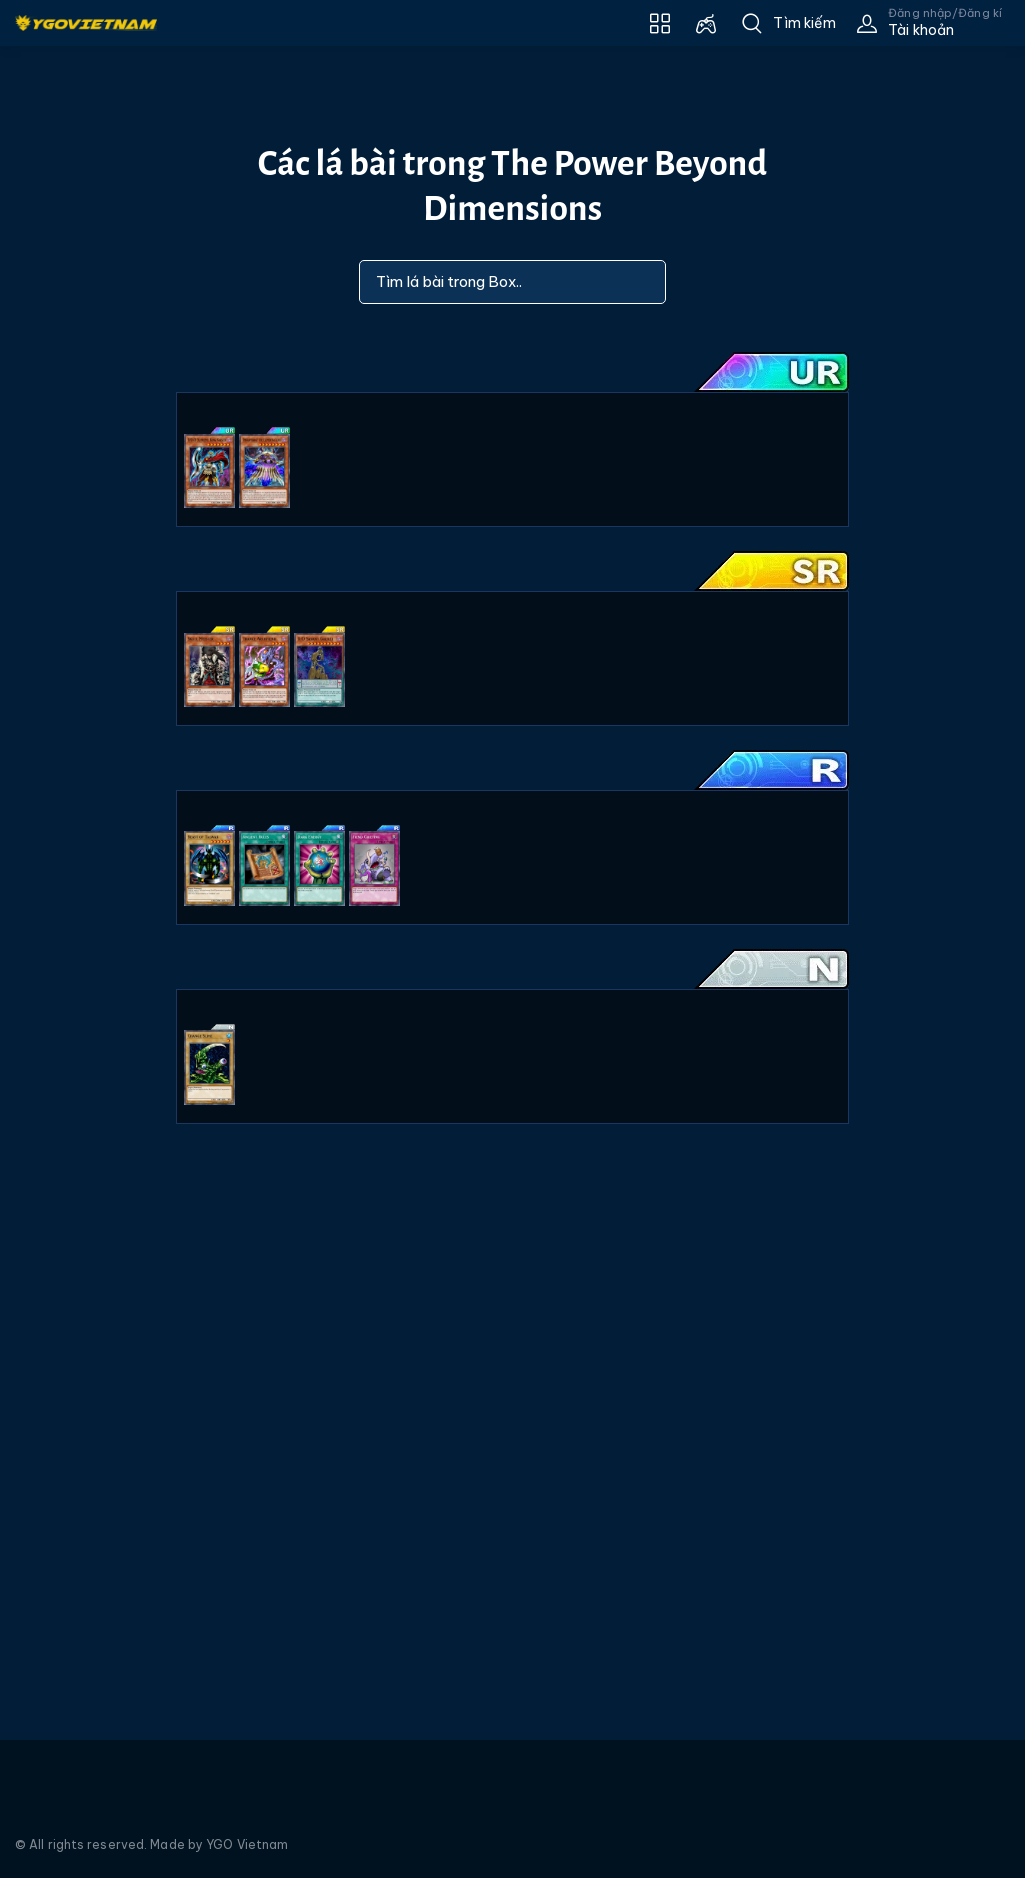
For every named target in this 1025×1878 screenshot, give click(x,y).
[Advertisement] (73, 463)
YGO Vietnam (247, 1844)
